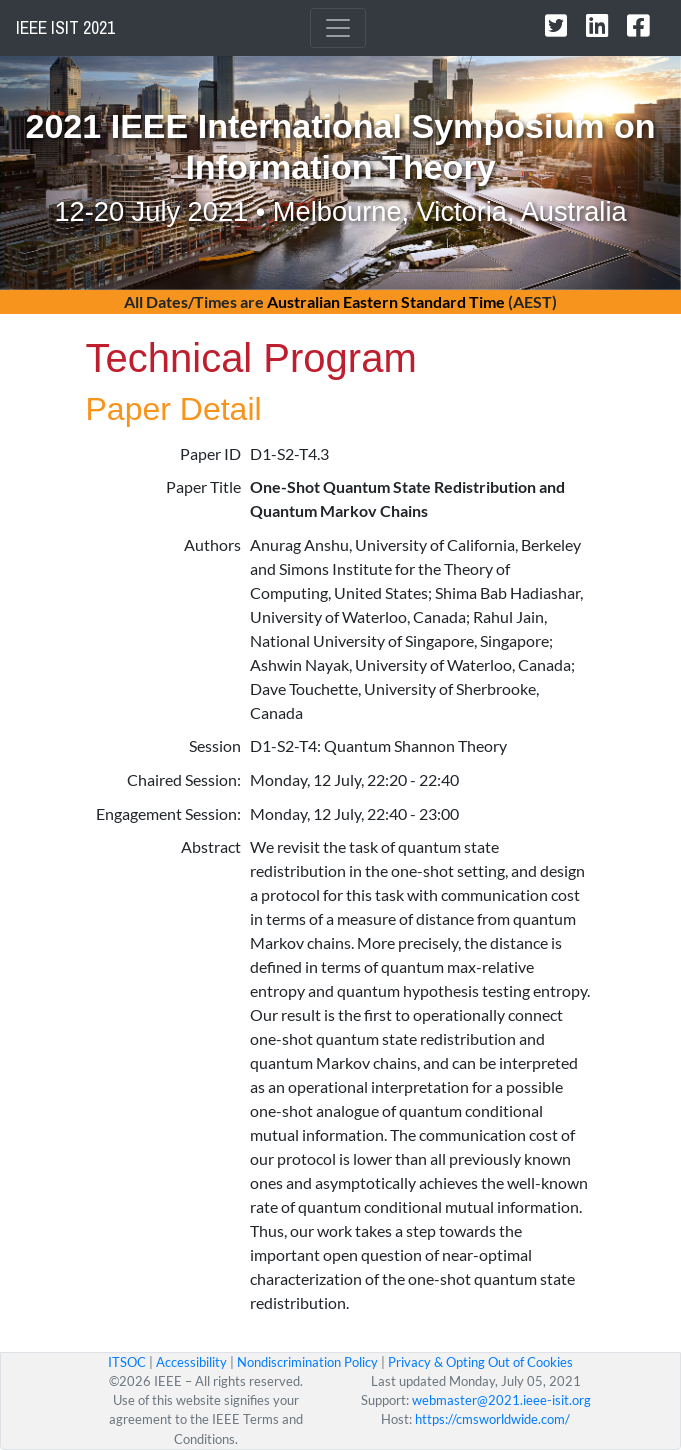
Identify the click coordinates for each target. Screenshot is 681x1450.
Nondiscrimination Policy (307, 1362)
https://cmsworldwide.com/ (492, 1419)
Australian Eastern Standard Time (386, 301)
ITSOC (127, 1362)
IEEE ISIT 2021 (65, 28)
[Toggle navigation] (338, 28)
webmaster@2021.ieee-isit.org (501, 1400)
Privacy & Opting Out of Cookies (480, 1362)
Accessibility (191, 1362)
